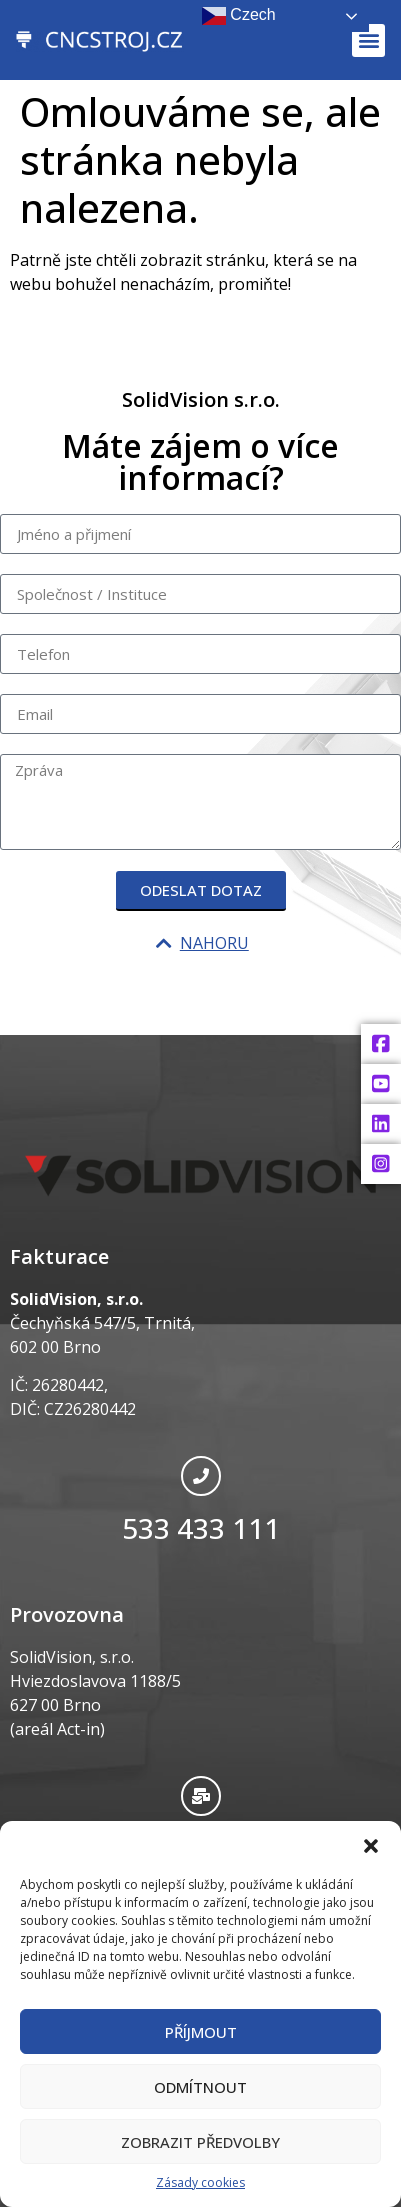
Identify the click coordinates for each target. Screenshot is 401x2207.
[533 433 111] (201, 1476)
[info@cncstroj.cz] (201, 1796)
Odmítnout (200, 2087)
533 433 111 (201, 1528)
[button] (371, 1846)
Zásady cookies (200, 2182)
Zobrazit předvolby (200, 2142)
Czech (239, 16)
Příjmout (201, 2032)
